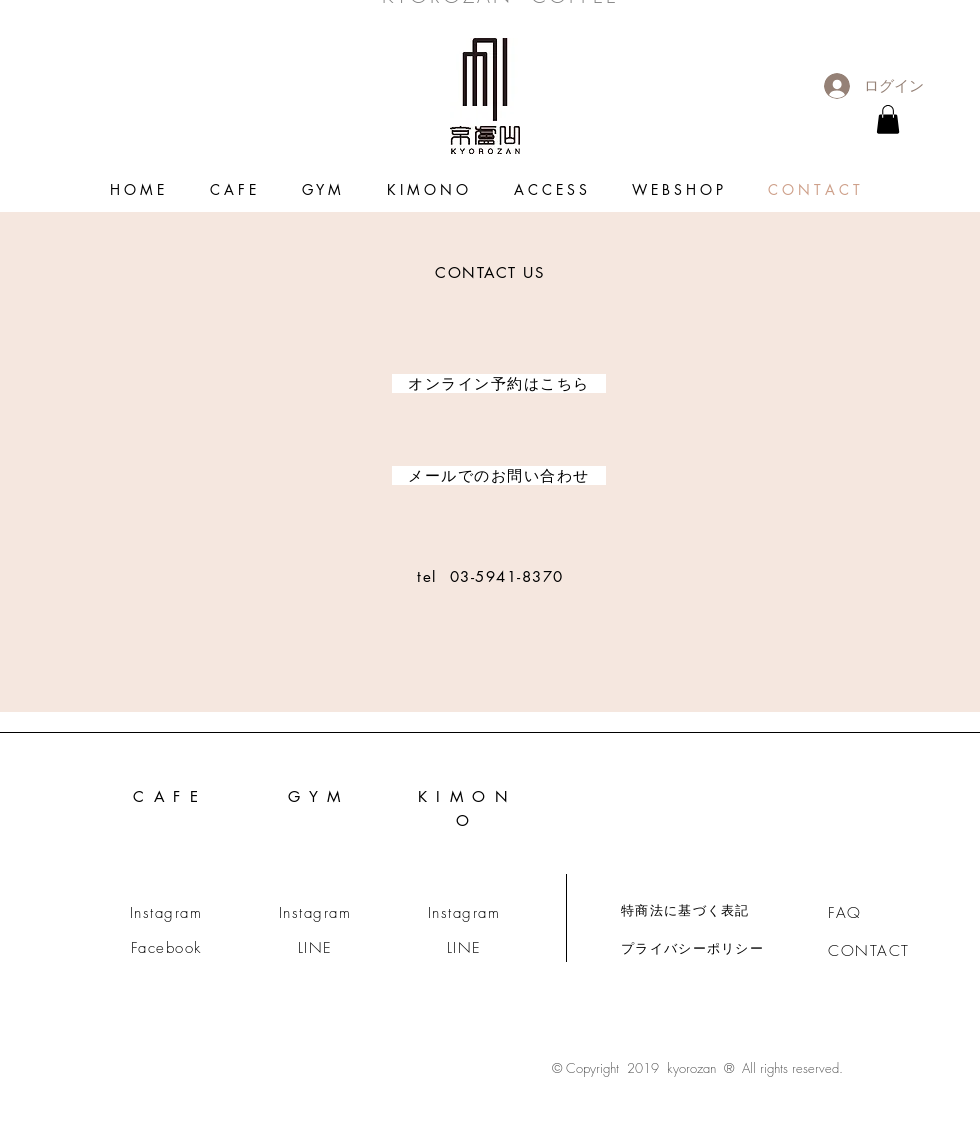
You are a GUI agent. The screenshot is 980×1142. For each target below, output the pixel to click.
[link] (888, 119)
